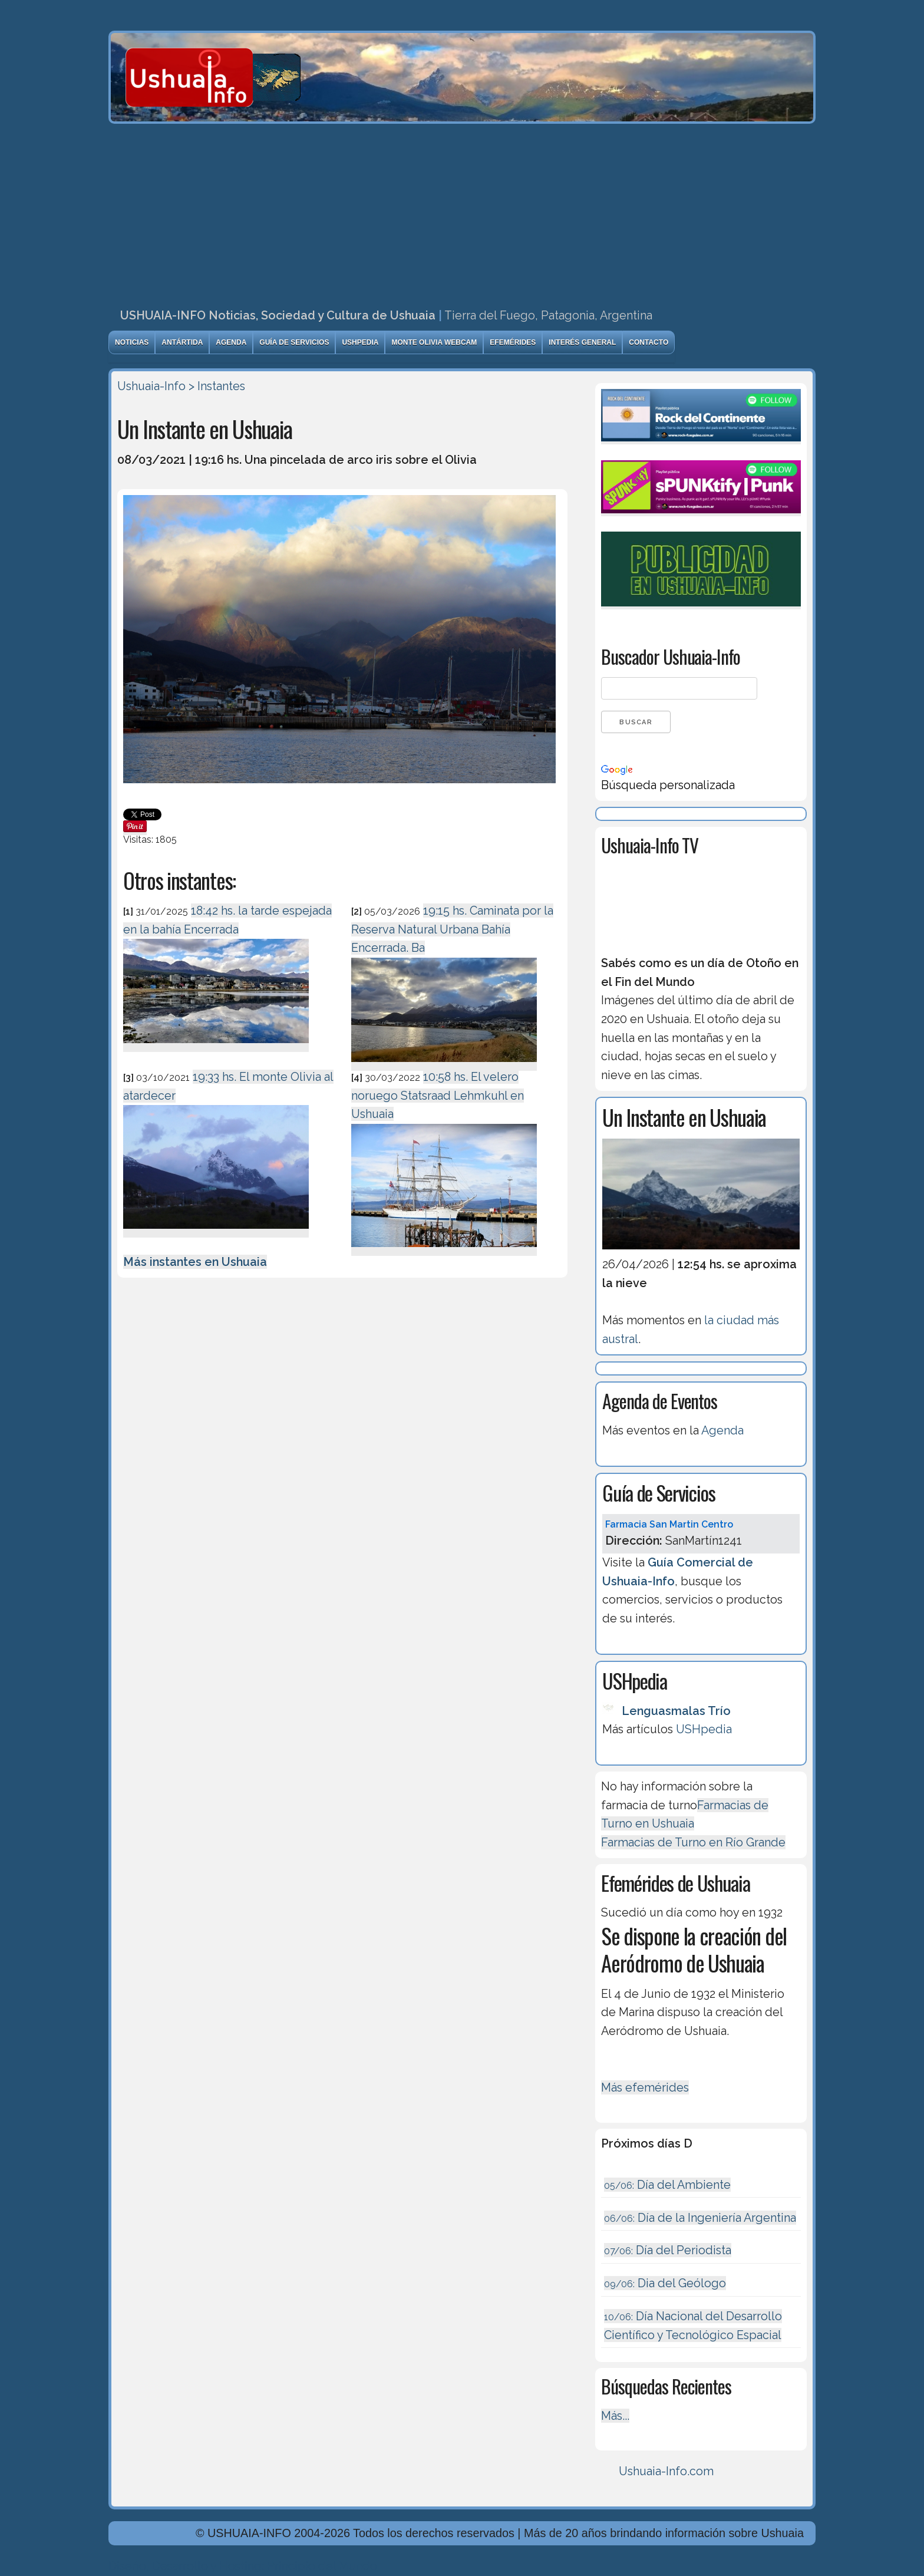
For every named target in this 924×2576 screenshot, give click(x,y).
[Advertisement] (462, 212)
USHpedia (360, 342)
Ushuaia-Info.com (666, 2471)
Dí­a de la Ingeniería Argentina (700, 2218)
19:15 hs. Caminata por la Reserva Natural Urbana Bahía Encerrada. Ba (452, 929)
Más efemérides (645, 2087)
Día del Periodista (667, 2250)
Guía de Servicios (294, 342)
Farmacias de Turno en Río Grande (693, 1842)
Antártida (182, 342)
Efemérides (513, 342)
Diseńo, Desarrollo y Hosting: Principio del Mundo (242, 2566)
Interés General (582, 342)
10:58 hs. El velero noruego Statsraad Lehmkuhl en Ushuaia (437, 1095)
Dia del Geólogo (665, 2283)
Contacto (648, 342)
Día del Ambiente (667, 2185)
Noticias (131, 342)
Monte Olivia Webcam (434, 342)
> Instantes (217, 386)
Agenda (231, 342)
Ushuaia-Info (151, 386)
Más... (615, 2416)
